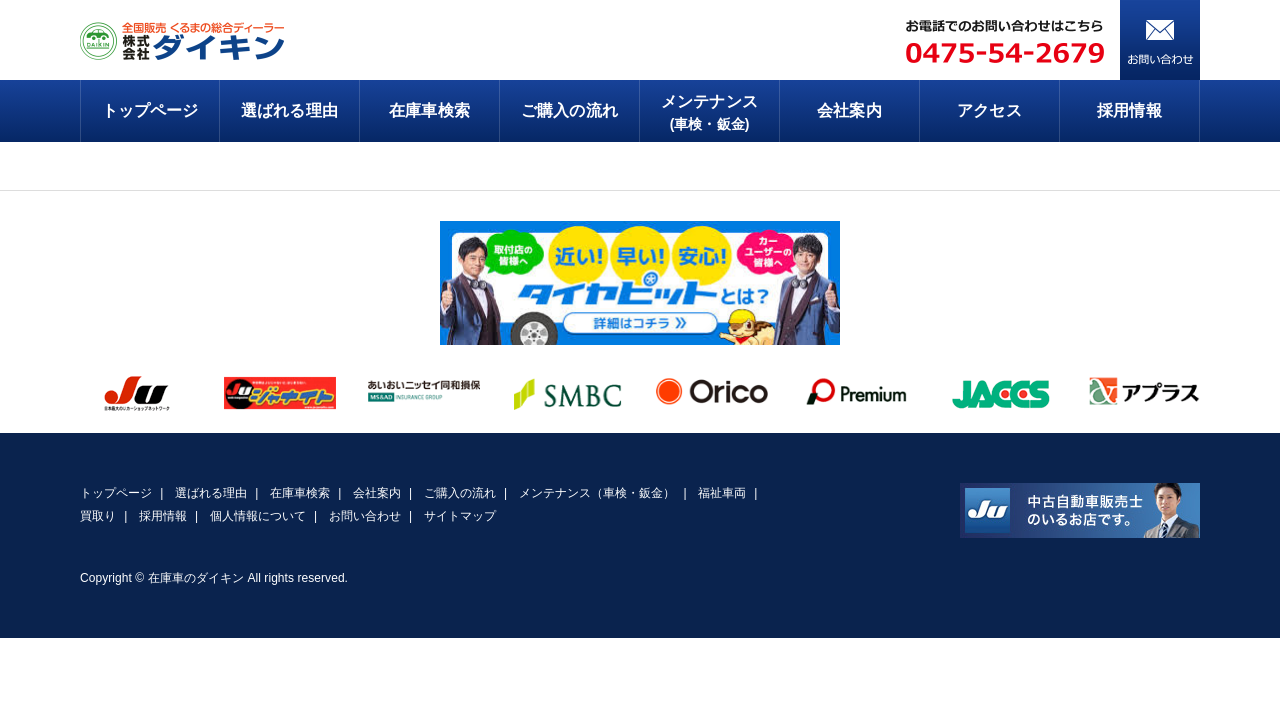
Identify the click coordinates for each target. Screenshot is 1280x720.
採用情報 (1129, 110)
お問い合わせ (365, 516)
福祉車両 (722, 493)
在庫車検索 (429, 110)
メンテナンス (709, 114)
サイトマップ (460, 516)
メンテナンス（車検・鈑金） (597, 493)
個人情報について (258, 516)
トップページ (150, 110)
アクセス (989, 110)
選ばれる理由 (289, 110)
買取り (98, 516)
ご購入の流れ (569, 110)
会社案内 (849, 110)
